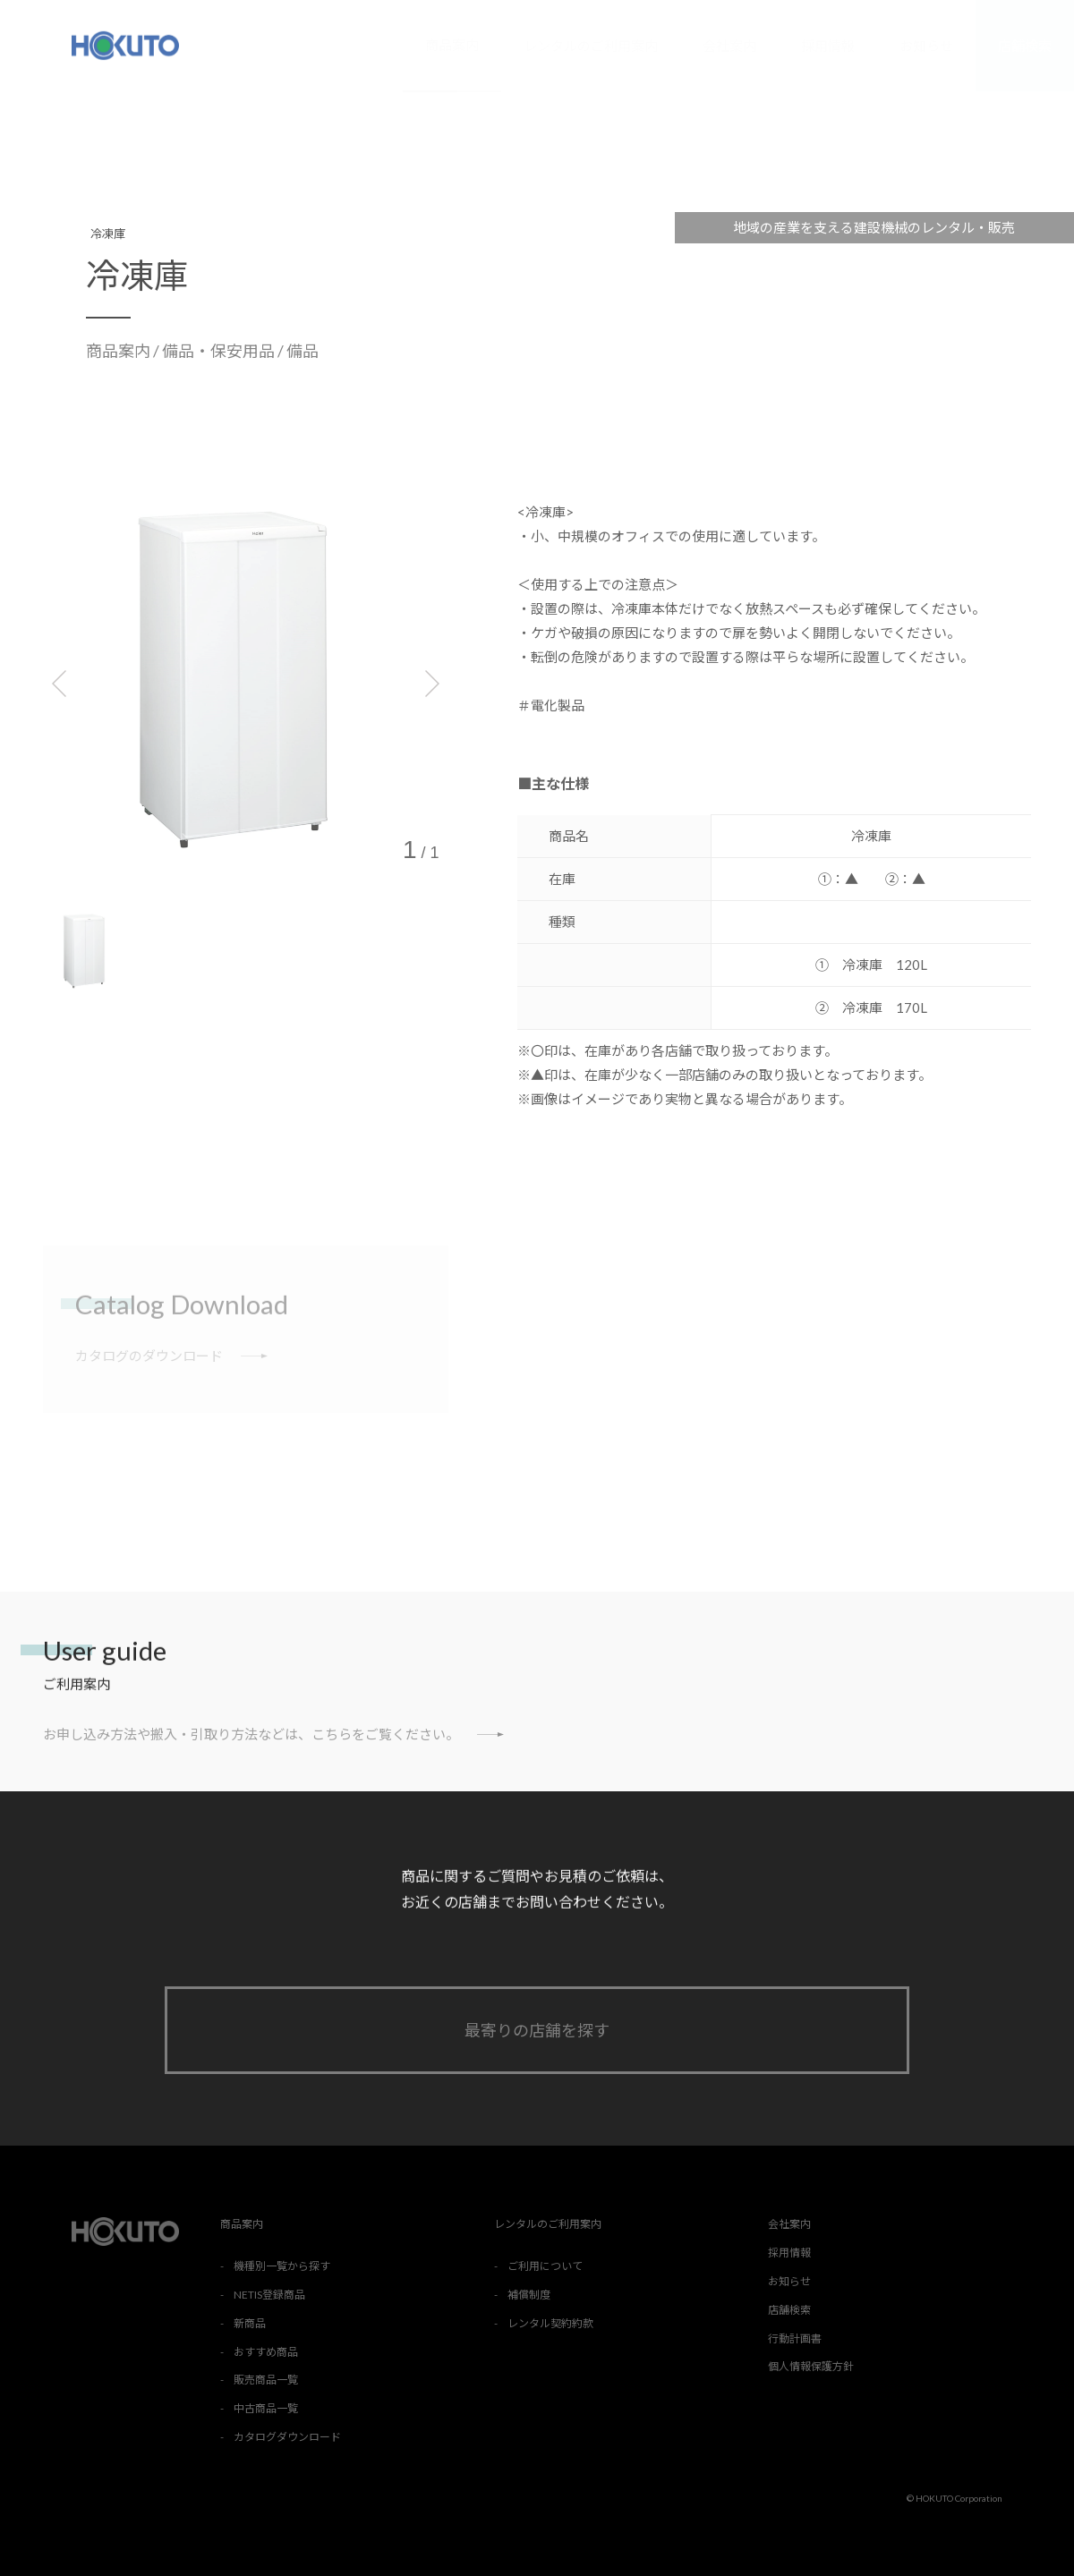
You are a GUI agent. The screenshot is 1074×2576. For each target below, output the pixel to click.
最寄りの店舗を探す (537, 2030)
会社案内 (729, 46)
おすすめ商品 (266, 2352)
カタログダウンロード (287, 2437)
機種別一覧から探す (282, 2266)
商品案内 (452, 45)
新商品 (250, 2323)
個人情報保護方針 (811, 2366)
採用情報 (828, 46)
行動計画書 (795, 2338)
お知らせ (926, 46)
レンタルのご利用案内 (591, 46)
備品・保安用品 (219, 351)
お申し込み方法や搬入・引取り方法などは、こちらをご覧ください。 (273, 1733)
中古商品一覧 (266, 2408)
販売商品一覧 (266, 2379)
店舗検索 (1025, 46)
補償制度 (528, 2294)
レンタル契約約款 (550, 2323)
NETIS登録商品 (269, 2294)
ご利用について (545, 2266)
